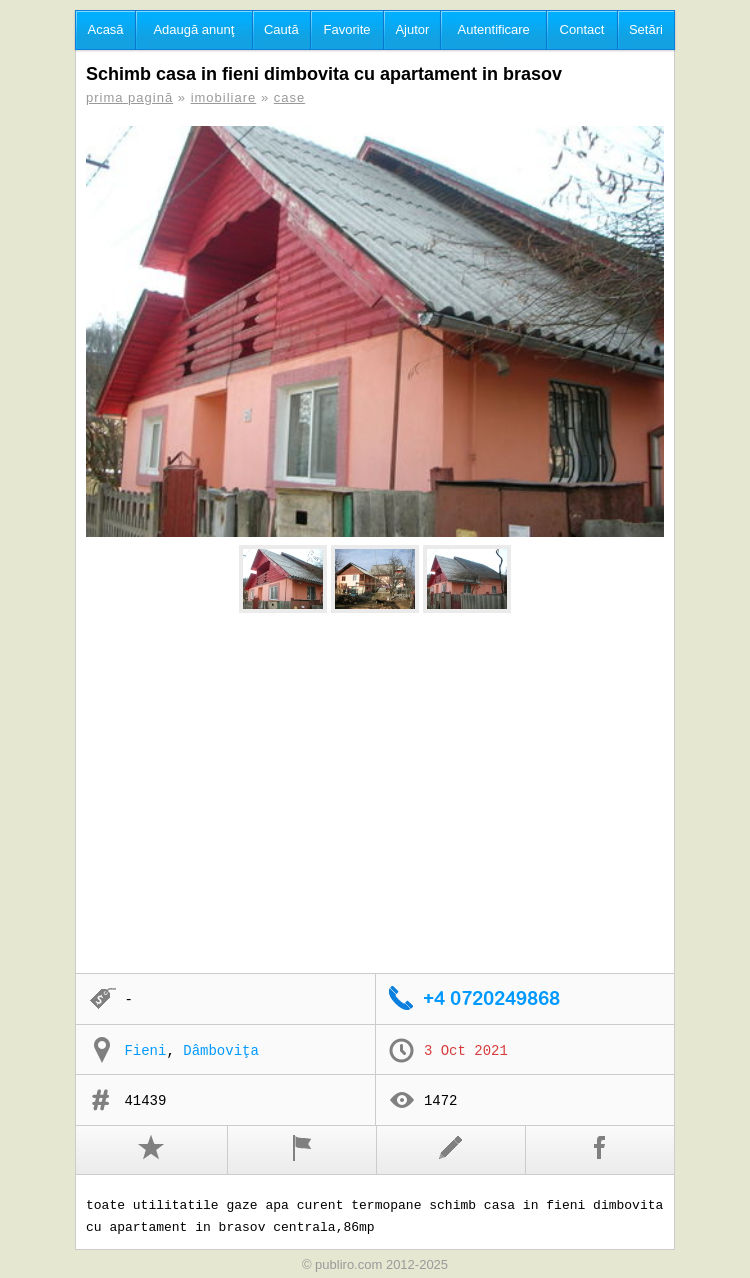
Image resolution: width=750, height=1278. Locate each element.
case (289, 97)
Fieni (145, 1051)
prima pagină (129, 97)
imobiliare (224, 97)
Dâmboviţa (221, 1051)
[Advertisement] (375, 794)
